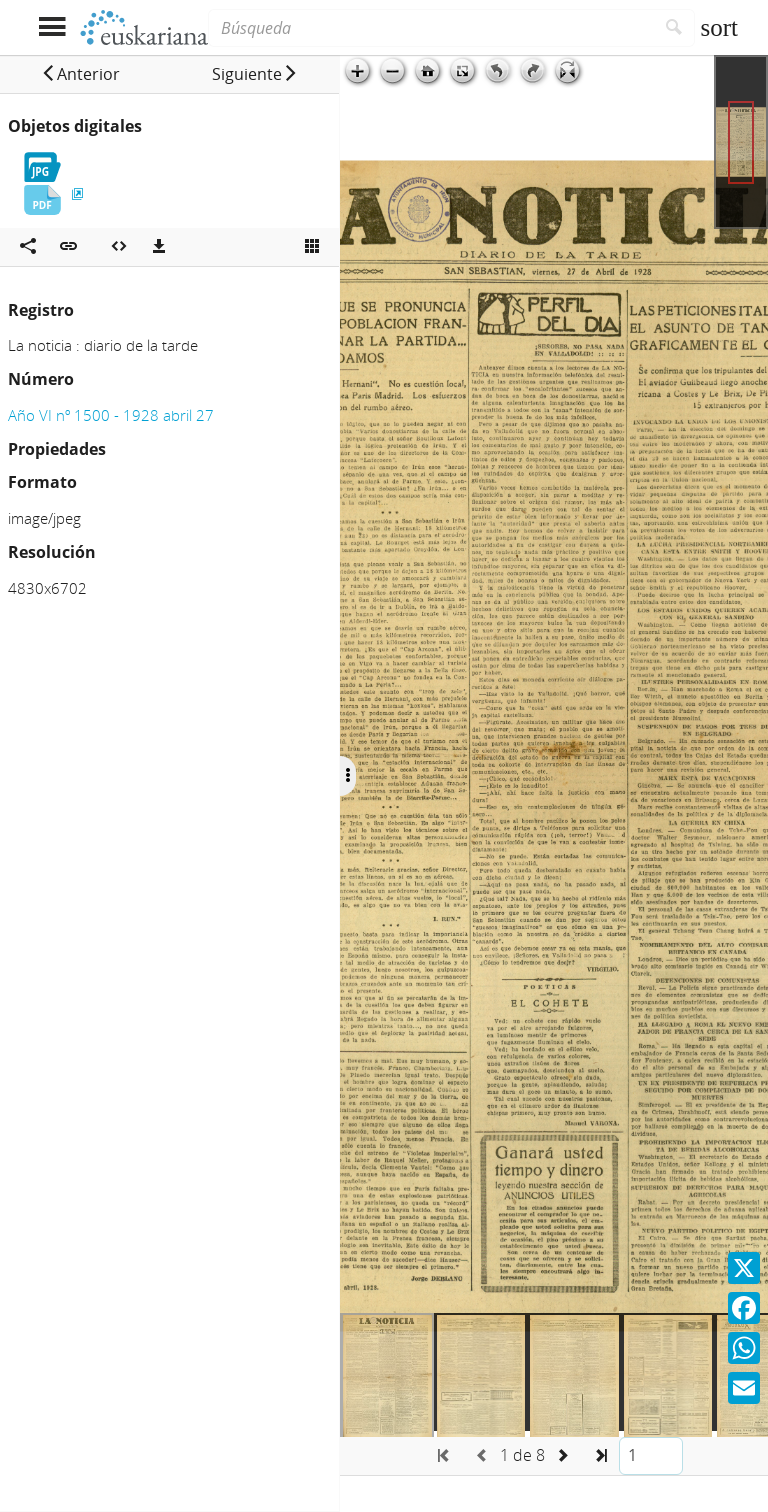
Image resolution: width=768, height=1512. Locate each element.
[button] (80, 74)
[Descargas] (159, 247)
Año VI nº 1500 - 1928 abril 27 (111, 415)
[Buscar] (674, 28)
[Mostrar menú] (51, 27)
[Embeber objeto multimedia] (119, 247)
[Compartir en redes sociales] (28, 247)
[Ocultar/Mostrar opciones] (348, 776)
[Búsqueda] (431, 28)
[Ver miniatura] (312, 247)
